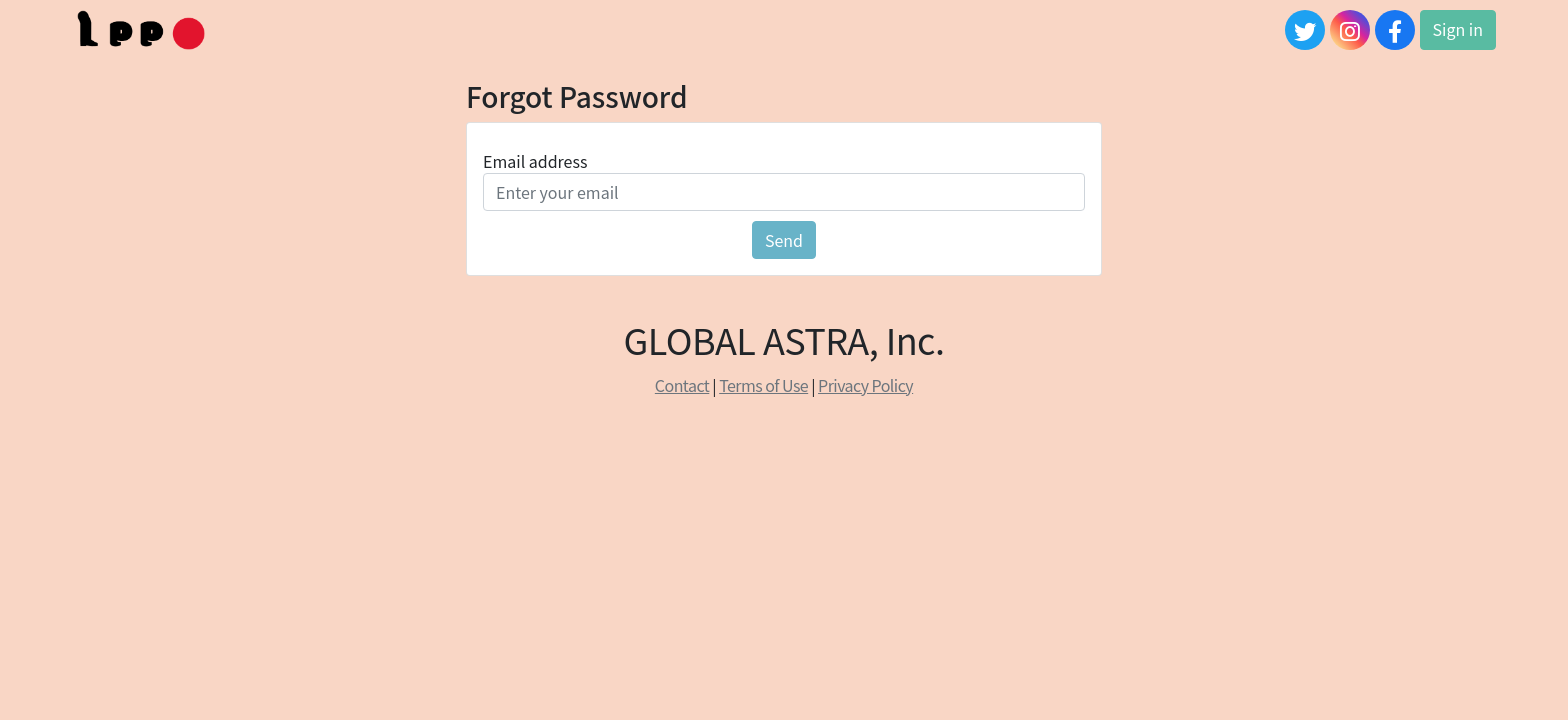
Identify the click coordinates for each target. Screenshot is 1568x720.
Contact (682, 385)
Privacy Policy (865, 385)
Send (784, 240)
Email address (535, 161)
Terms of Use (763, 385)
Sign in (1458, 29)
